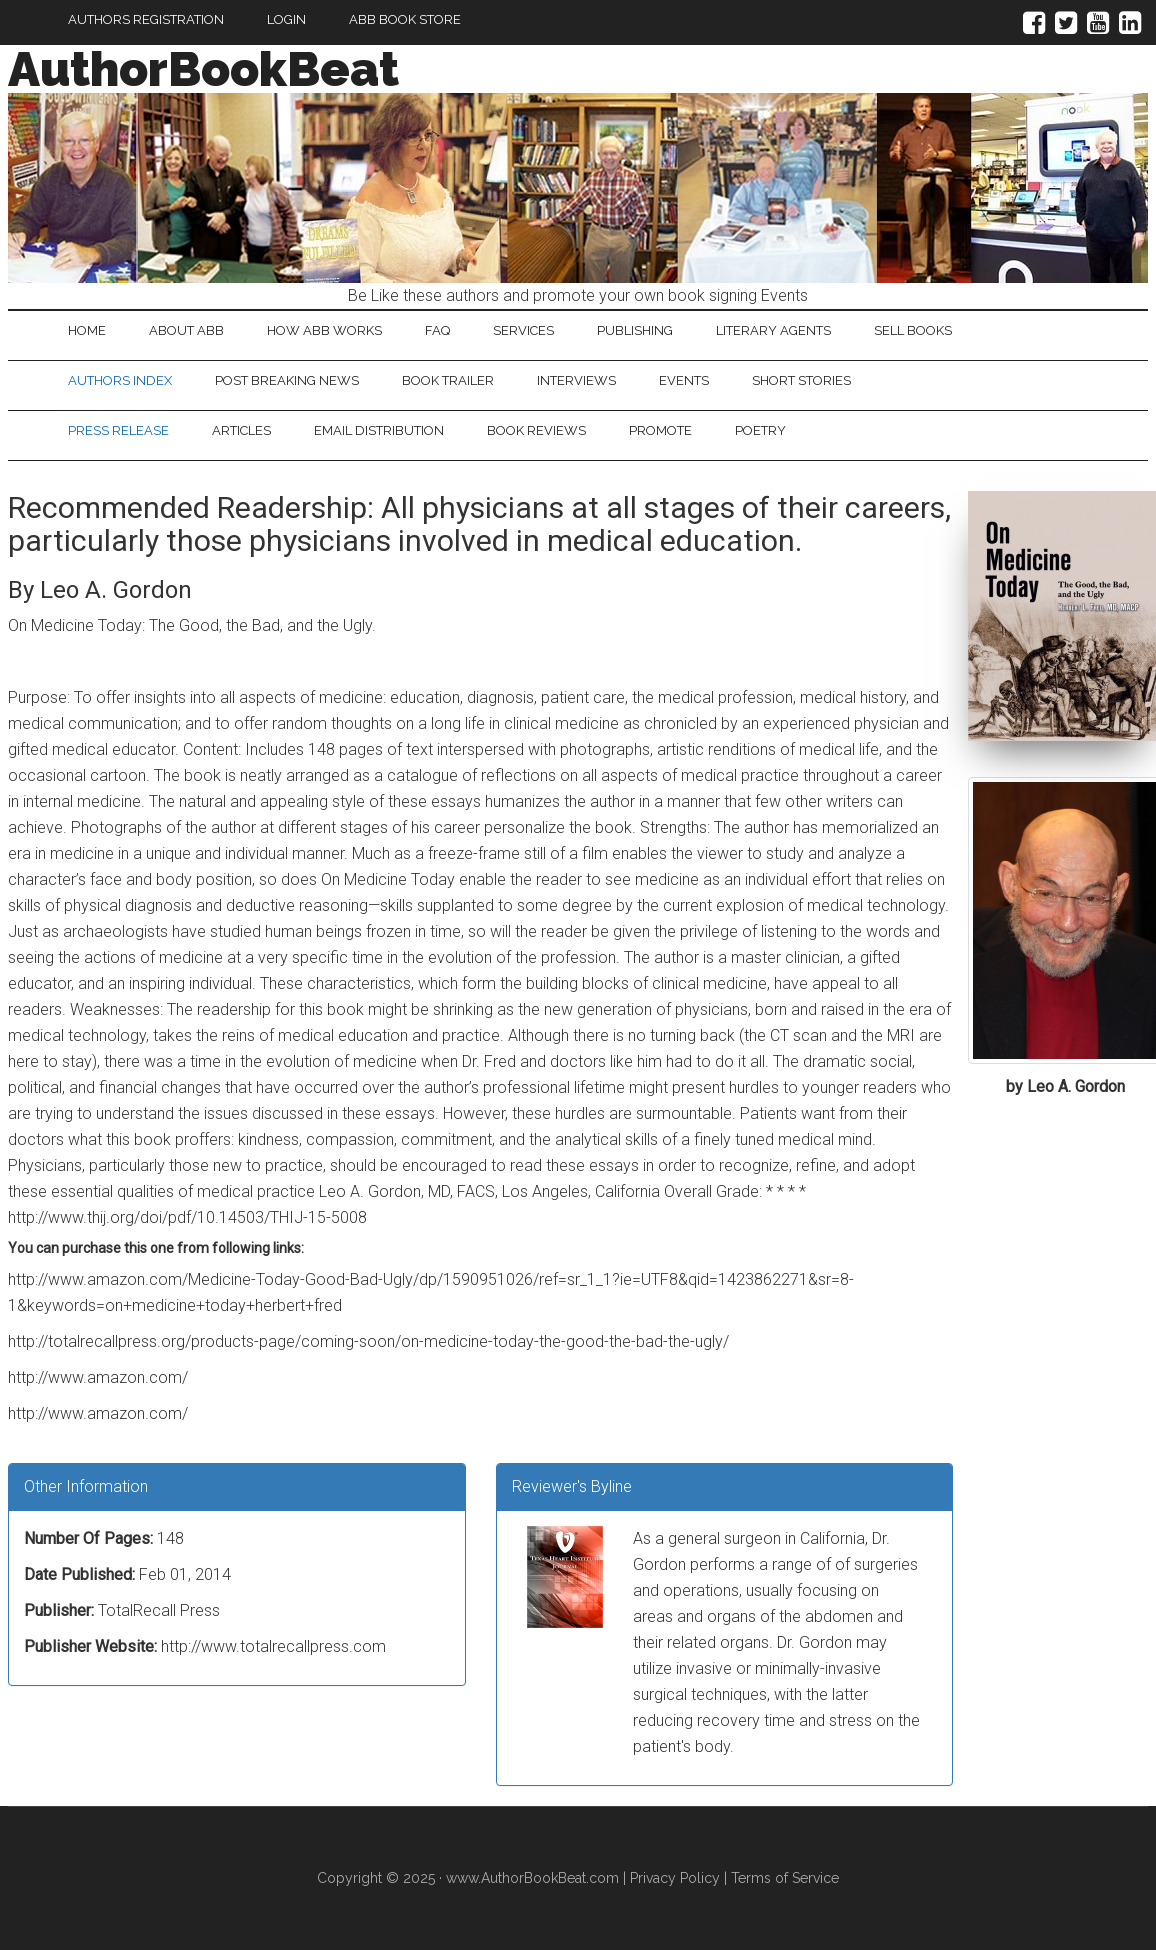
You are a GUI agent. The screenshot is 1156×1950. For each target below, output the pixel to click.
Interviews (576, 380)
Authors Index (120, 380)
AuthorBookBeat (203, 69)
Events (684, 380)
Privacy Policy (675, 1878)
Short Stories (801, 380)
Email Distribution (379, 430)
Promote (660, 430)
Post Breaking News (287, 380)
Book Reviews (536, 430)
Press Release (118, 430)
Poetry (760, 430)
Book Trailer (448, 380)
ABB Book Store (405, 19)
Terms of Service (785, 1878)
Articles (241, 430)
